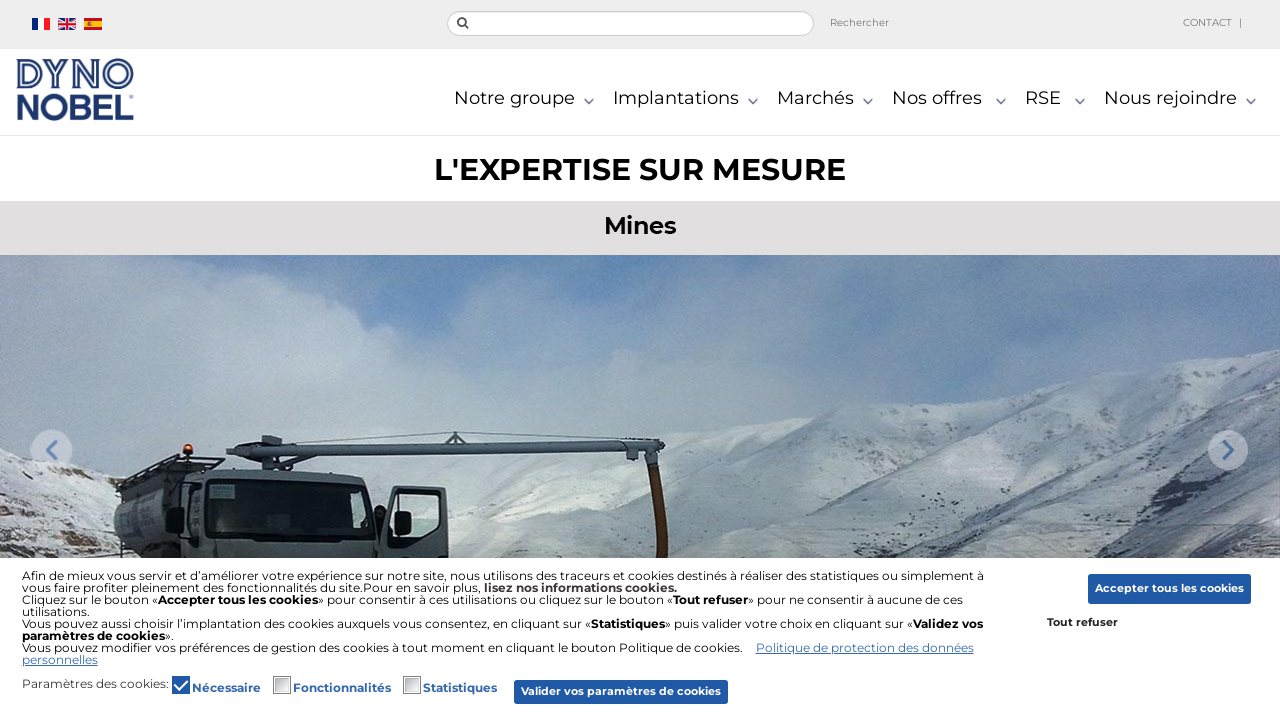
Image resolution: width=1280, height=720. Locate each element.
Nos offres (953, 100)
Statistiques (460, 688)
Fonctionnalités (342, 688)
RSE (1059, 100)
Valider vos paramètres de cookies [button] (621, 691)
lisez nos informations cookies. (580, 587)
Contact (1207, 22)
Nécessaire (226, 688)
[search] (630, 23)
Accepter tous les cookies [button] (1169, 588)
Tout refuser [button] (1082, 622)
